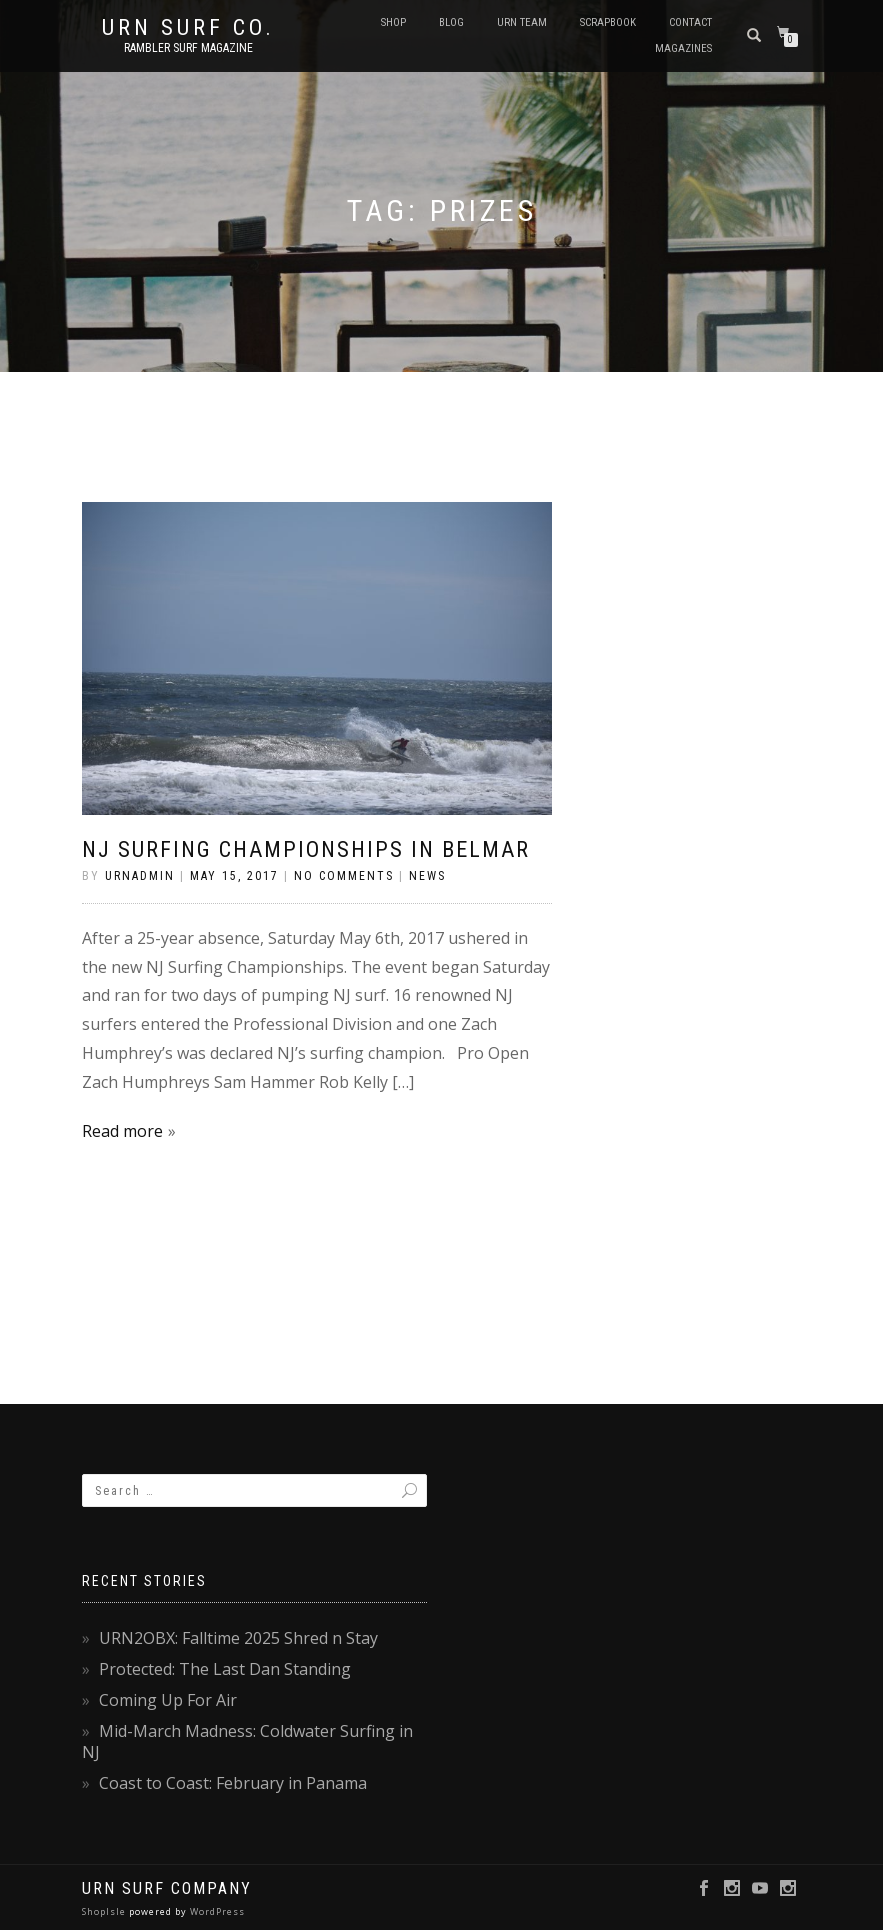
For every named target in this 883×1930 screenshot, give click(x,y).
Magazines (683, 48)
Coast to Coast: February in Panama (233, 1783)
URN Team (522, 22)
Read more (122, 1131)
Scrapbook (608, 22)
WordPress (216, 1911)
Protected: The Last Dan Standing (225, 1669)
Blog (451, 22)
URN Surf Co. (188, 28)
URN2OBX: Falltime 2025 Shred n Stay (238, 1638)
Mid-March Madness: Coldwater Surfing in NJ (247, 1741)
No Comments (344, 876)
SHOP (393, 22)
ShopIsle (105, 1911)
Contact (690, 22)
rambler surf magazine (188, 48)
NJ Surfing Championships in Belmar (306, 849)
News (427, 876)
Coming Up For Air (168, 1700)
